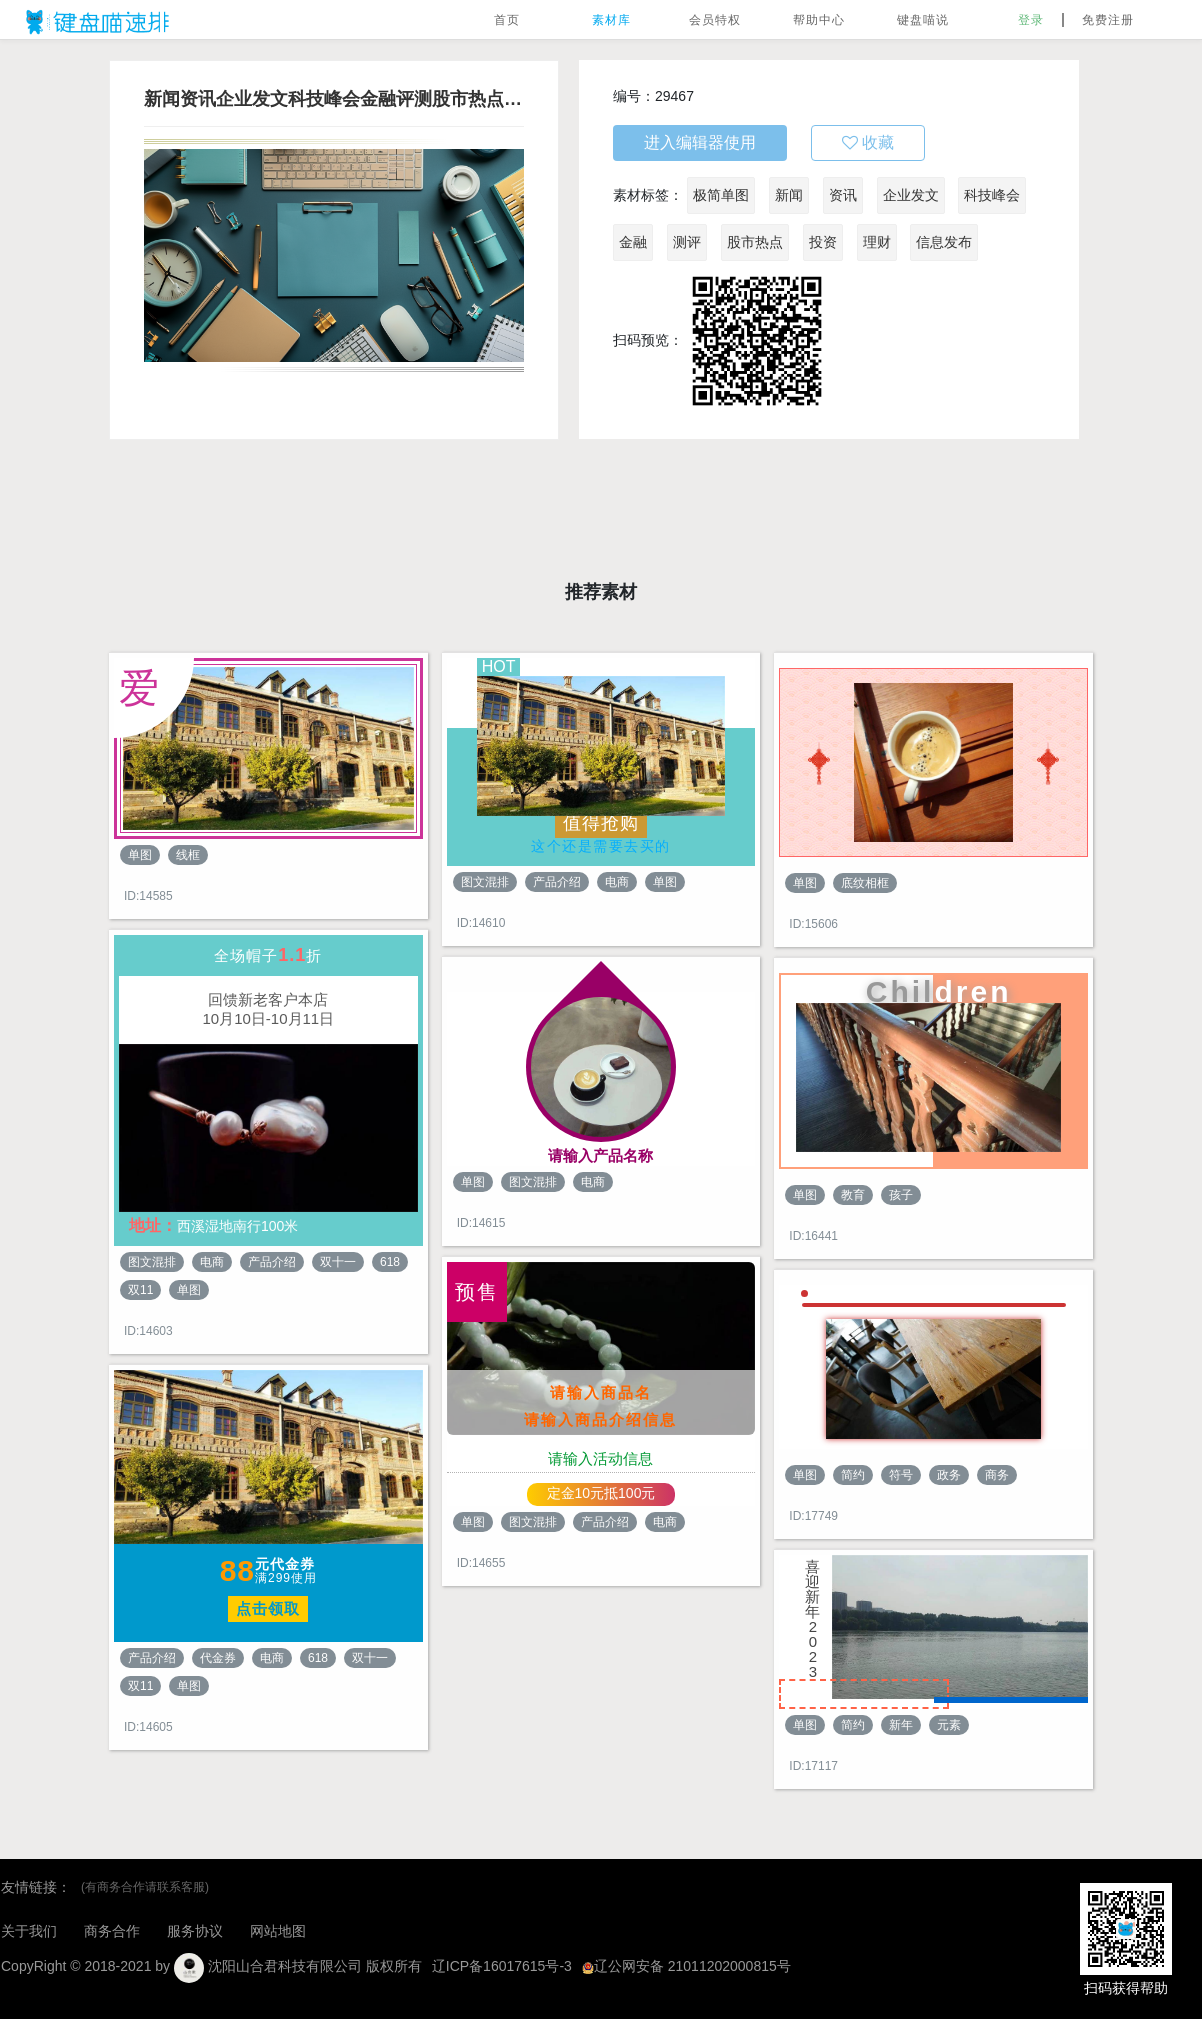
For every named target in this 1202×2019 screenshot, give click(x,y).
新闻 (789, 195)
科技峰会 (992, 195)
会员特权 (715, 20)
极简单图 (721, 195)
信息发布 (944, 242)
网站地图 (278, 1931)
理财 (877, 242)
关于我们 (29, 1931)
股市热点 (755, 242)
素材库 (611, 20)
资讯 (843, 195)
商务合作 (112, 1931)
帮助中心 (819, 20)
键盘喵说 (923, 20)
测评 (687, 242)
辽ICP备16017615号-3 (502, 1966)
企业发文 (911, 195)
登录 (1031, 20)
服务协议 (195, 1931)
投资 (823, 242)
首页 (507, 20)
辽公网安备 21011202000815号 (686, 1966)
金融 (633, 242)
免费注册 (1108, 20)
